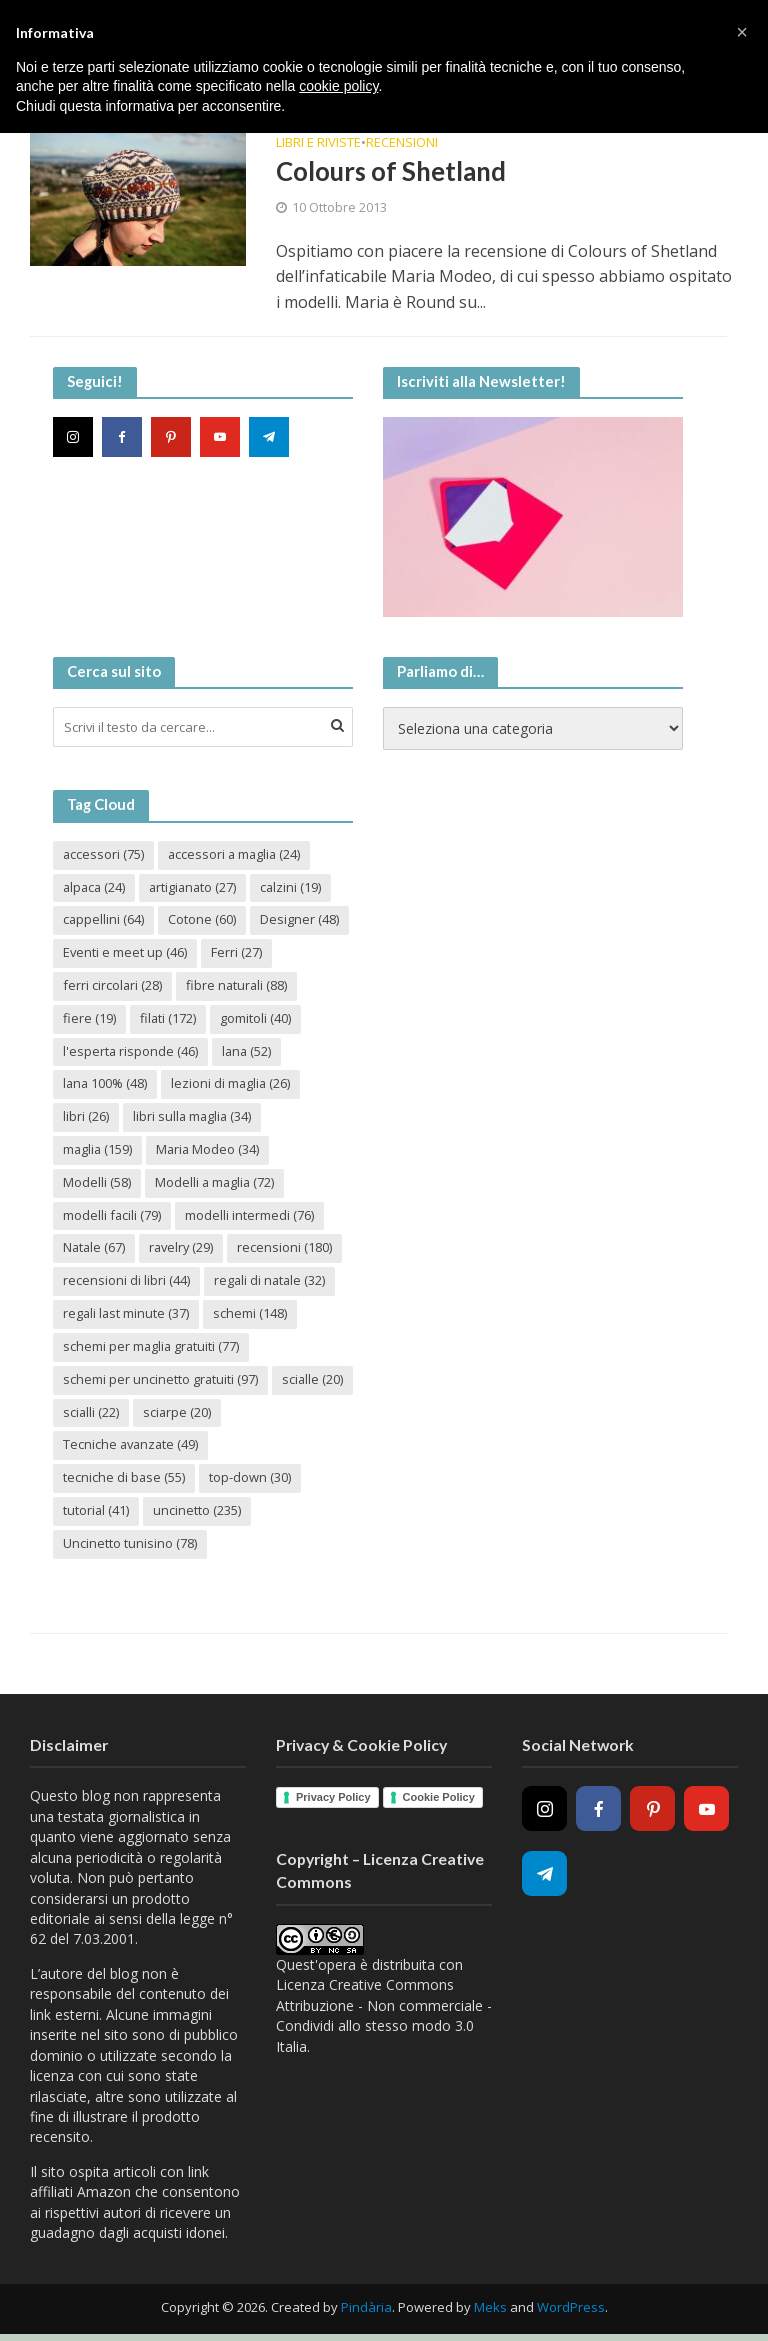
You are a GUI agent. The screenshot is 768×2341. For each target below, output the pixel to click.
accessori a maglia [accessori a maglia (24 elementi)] (237, 854)
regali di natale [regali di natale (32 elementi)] (271, 1282)
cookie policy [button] (338, 86)
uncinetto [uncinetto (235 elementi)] (198, 1512)
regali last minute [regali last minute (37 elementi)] (127, 1315)
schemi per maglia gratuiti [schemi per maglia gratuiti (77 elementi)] (152, 1348)
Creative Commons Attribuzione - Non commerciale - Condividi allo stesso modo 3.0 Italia (384, 2018)
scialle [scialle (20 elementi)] (94, 1413)
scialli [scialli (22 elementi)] (177, 1413)
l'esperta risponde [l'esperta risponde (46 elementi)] (131, 1051)
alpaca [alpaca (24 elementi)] (95, 887)
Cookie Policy (439, 1799)
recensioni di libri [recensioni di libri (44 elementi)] (126, 1282)
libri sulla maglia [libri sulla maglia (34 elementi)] (193, 1117)
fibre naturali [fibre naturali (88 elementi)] (238, 986)
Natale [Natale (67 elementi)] (95, 1249)
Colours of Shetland (392, 171)
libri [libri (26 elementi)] (86, 1117)
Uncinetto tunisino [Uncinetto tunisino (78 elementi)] (130, 1545)
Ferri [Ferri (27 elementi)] (236, 953)
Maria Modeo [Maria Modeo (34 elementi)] (210, 1150)
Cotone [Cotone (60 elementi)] (203, 920)
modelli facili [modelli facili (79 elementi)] (112, 1216)
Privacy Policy (333, 1799)
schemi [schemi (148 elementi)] (252, 1315)
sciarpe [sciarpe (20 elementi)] (264, 1413)
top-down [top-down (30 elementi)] (251, 1479)
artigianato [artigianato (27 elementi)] (197, 887)
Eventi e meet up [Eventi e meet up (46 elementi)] (125, 953)
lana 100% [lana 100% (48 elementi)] (106, 1084)
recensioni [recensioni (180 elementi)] (288, 1249)
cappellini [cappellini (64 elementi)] (104, 920)
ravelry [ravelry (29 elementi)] (184, 1249)
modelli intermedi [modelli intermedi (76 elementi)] (250, 1216)
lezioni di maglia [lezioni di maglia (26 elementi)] (233, 1084)
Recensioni (402, 143)
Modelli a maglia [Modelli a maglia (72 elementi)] (216, 1183)
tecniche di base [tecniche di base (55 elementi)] (124, 1479)
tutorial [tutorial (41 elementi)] (96, 1512)
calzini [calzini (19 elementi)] (297, 887)
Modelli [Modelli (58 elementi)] (97, 1183)
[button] (742, 32)
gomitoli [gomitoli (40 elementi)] (256, 1019)
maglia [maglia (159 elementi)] (98, 1150)
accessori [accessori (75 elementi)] (104, 854)
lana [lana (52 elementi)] (248, 1051)
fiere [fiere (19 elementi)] (89, 1019)
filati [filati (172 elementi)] (168, 1019)
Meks (490, 2309)
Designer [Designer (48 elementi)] (300, 920)
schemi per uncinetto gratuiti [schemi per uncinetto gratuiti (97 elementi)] (161, 1380)
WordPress (571, 2309)
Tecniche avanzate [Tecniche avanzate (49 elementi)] (132, 1446)
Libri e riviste (318, 143)
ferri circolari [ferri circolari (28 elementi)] (113, 986)
